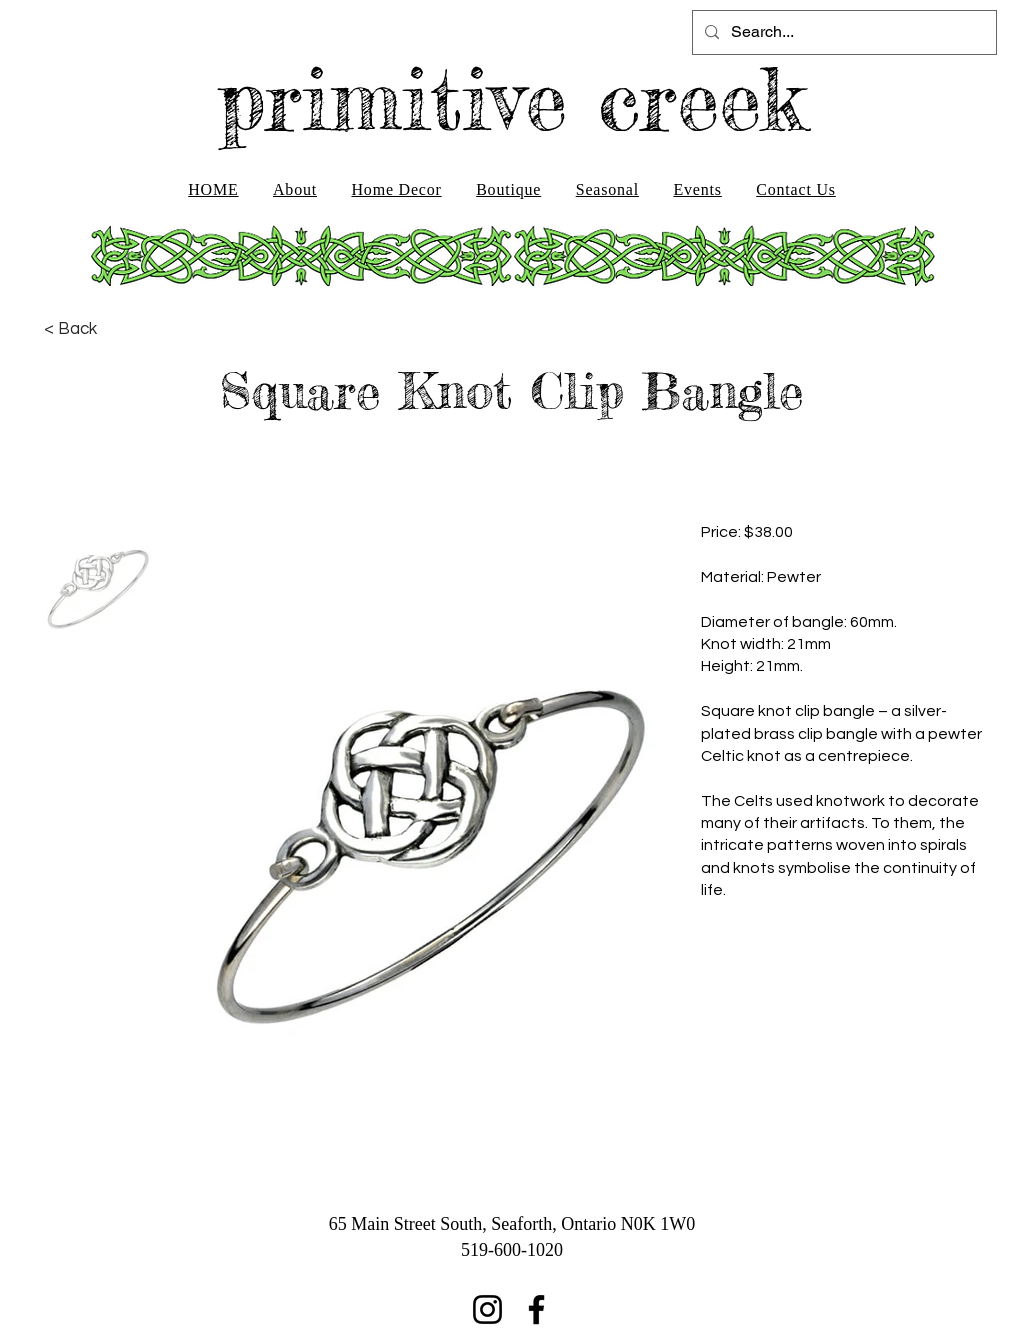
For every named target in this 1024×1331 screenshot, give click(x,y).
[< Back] (70, 329)
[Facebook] (536, 1309)
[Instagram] (487, 1309)
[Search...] (842, 32)
